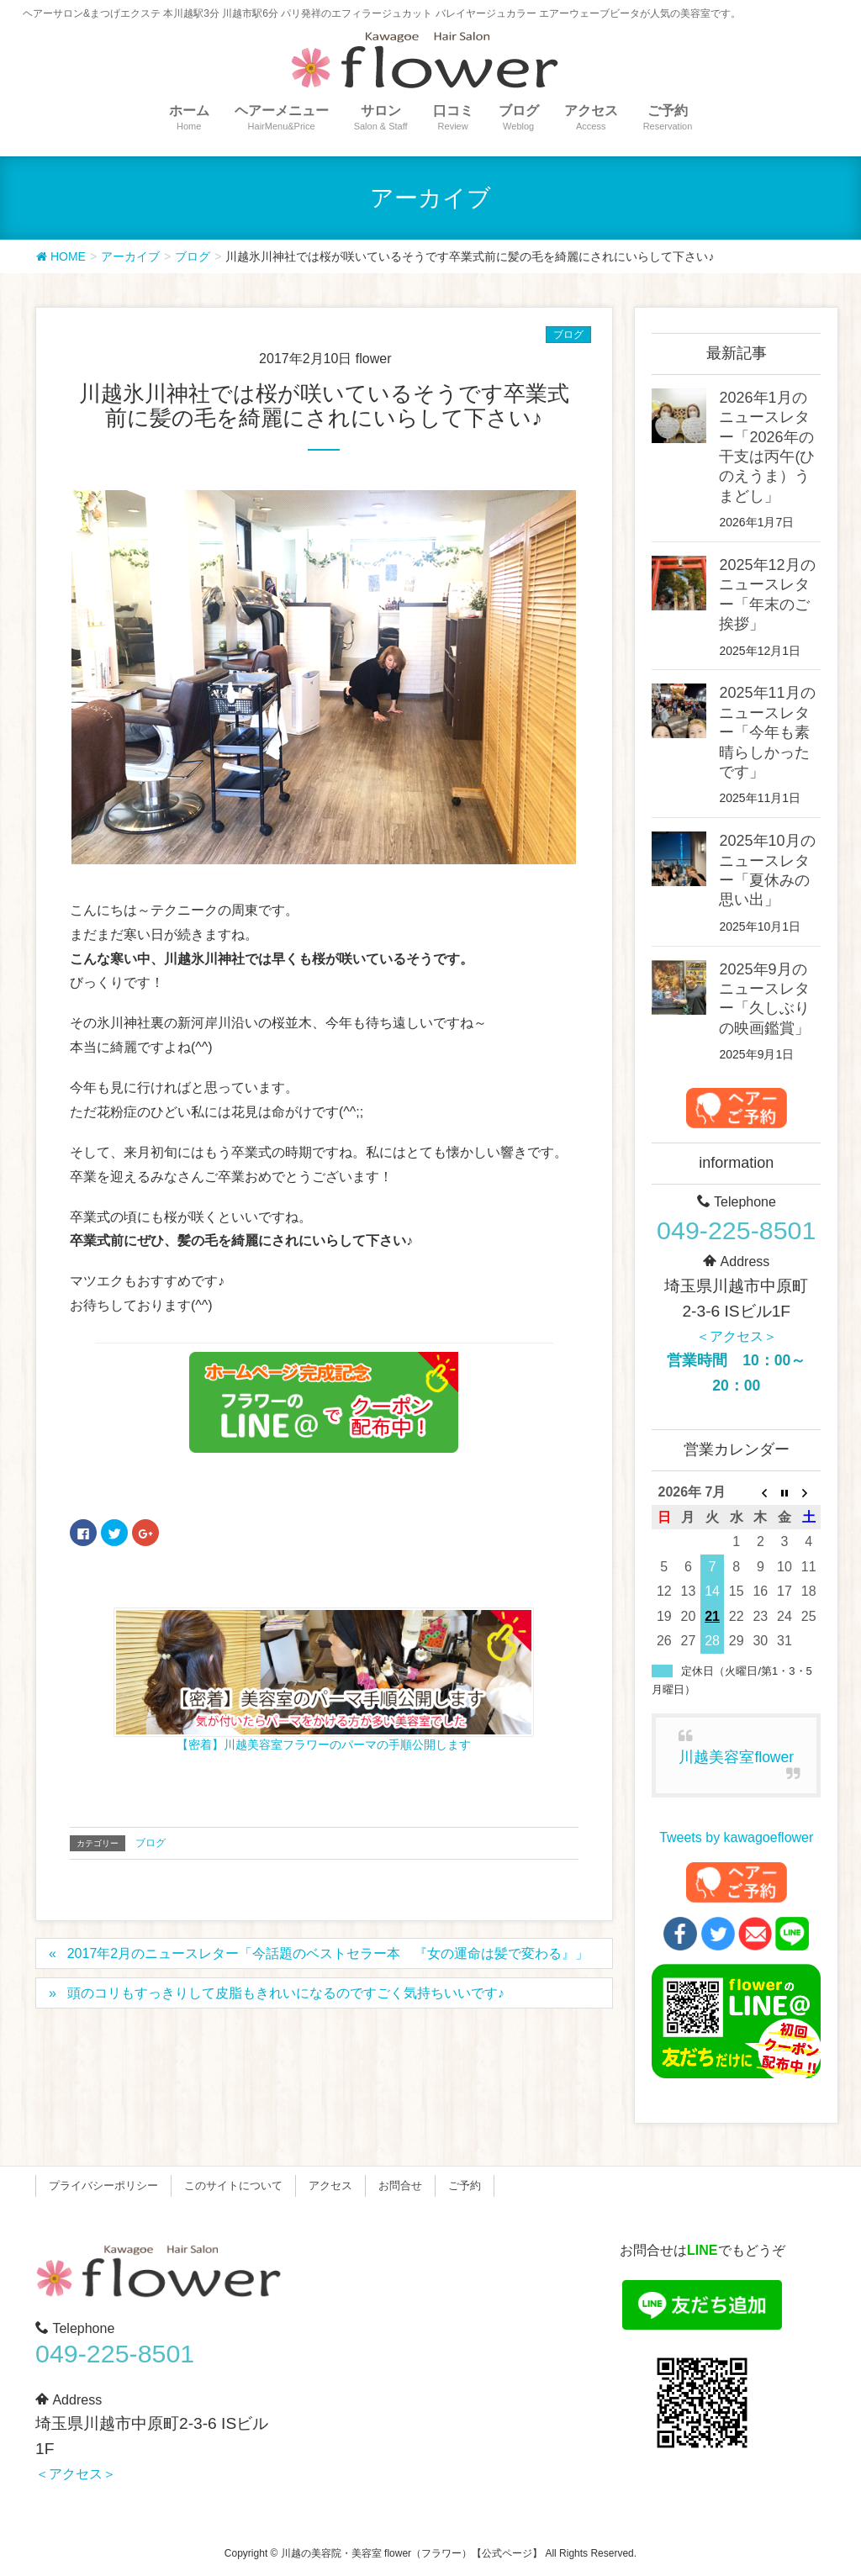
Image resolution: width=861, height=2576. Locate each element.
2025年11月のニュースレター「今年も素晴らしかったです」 (767, 732)
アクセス (330, 2185)
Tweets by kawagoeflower (736, 1837)
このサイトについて (233, 2185)
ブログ (568, 334)
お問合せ (400, 2185)
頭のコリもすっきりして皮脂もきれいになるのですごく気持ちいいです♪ (285, 1993)
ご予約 (464, 2185)
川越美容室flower (736, 1757)
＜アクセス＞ (736, 1336)
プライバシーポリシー (103, 2185)
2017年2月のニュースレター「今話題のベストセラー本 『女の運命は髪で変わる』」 (328, 1953)
